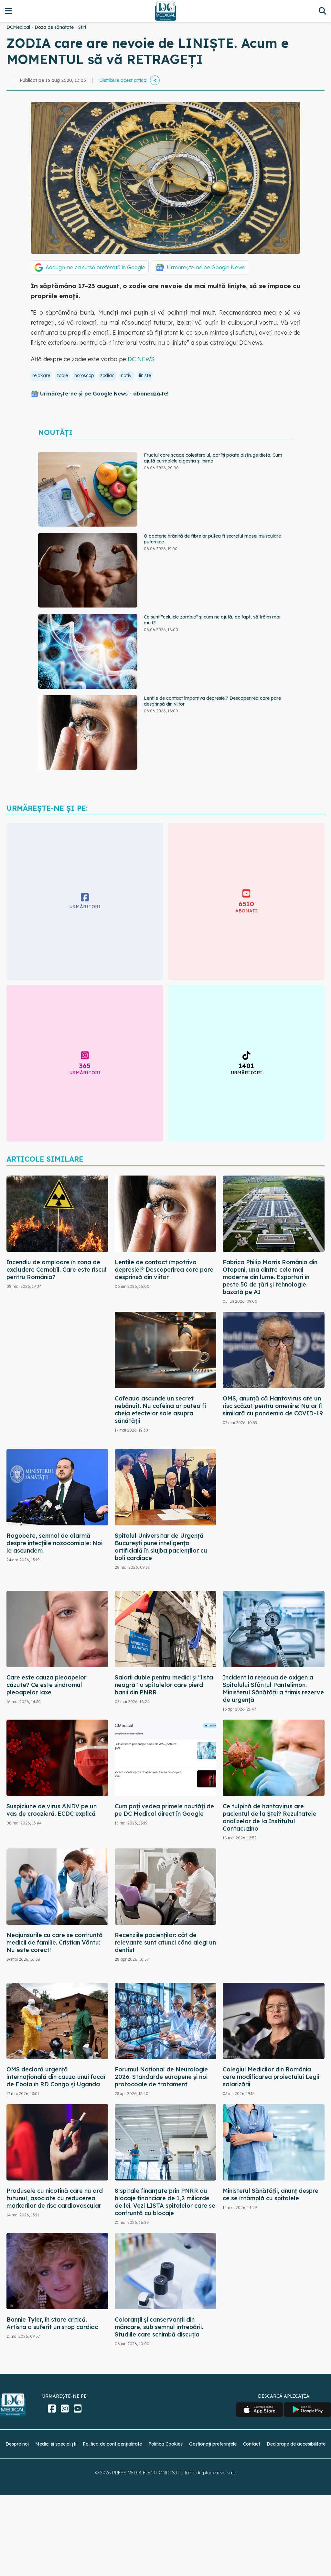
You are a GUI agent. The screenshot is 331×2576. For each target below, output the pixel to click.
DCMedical (18, 27)
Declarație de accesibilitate (296, 2444)
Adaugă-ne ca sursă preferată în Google (95, 267)
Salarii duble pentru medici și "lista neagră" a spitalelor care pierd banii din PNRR (164, 1685)
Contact (251, 2444)
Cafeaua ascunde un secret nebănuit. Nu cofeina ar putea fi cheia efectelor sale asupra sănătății (160, 1409)
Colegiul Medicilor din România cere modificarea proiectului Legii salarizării (271, 2077)
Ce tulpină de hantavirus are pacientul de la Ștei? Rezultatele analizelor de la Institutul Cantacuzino (269, 1817)
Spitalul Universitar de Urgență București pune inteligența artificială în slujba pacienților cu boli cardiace (161, 1547)
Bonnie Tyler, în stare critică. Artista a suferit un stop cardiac (52, 2323)
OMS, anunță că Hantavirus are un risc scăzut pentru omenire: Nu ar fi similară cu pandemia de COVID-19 (273, 1406)
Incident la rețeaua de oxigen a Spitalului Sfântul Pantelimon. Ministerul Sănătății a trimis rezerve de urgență (273, 1688)
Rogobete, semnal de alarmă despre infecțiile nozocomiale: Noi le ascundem (54, 1543)
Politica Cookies (165, 2444)
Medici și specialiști (55, 2444)
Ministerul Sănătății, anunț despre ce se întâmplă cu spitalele (270, 2194)
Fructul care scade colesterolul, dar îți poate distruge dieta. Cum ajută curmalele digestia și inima (213, 458)
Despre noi (17, 2444)
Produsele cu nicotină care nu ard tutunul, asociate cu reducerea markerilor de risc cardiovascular (54, 2198)
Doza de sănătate (54, 27)
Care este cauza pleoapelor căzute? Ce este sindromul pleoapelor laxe (46, 1685)
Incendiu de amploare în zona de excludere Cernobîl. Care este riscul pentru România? (56, 1269)
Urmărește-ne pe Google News (206, 267)
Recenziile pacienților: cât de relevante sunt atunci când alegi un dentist (165, 1942)
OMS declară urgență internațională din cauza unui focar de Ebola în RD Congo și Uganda (56, 2077)
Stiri (82, 27)
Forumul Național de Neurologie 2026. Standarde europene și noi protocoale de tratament (161, 2077)
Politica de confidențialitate (112, 2444)
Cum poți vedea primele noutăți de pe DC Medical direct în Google (164, 1809)
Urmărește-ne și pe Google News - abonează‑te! (104, 393)
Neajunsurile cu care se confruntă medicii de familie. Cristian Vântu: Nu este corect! (54, 1942)
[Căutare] (322, 11)
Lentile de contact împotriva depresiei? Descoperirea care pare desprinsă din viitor (164, 1269)
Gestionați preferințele (213, 2444)
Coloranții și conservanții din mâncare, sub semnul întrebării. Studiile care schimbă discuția (159, 2327)
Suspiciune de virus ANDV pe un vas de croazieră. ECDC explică (51, 1809)
